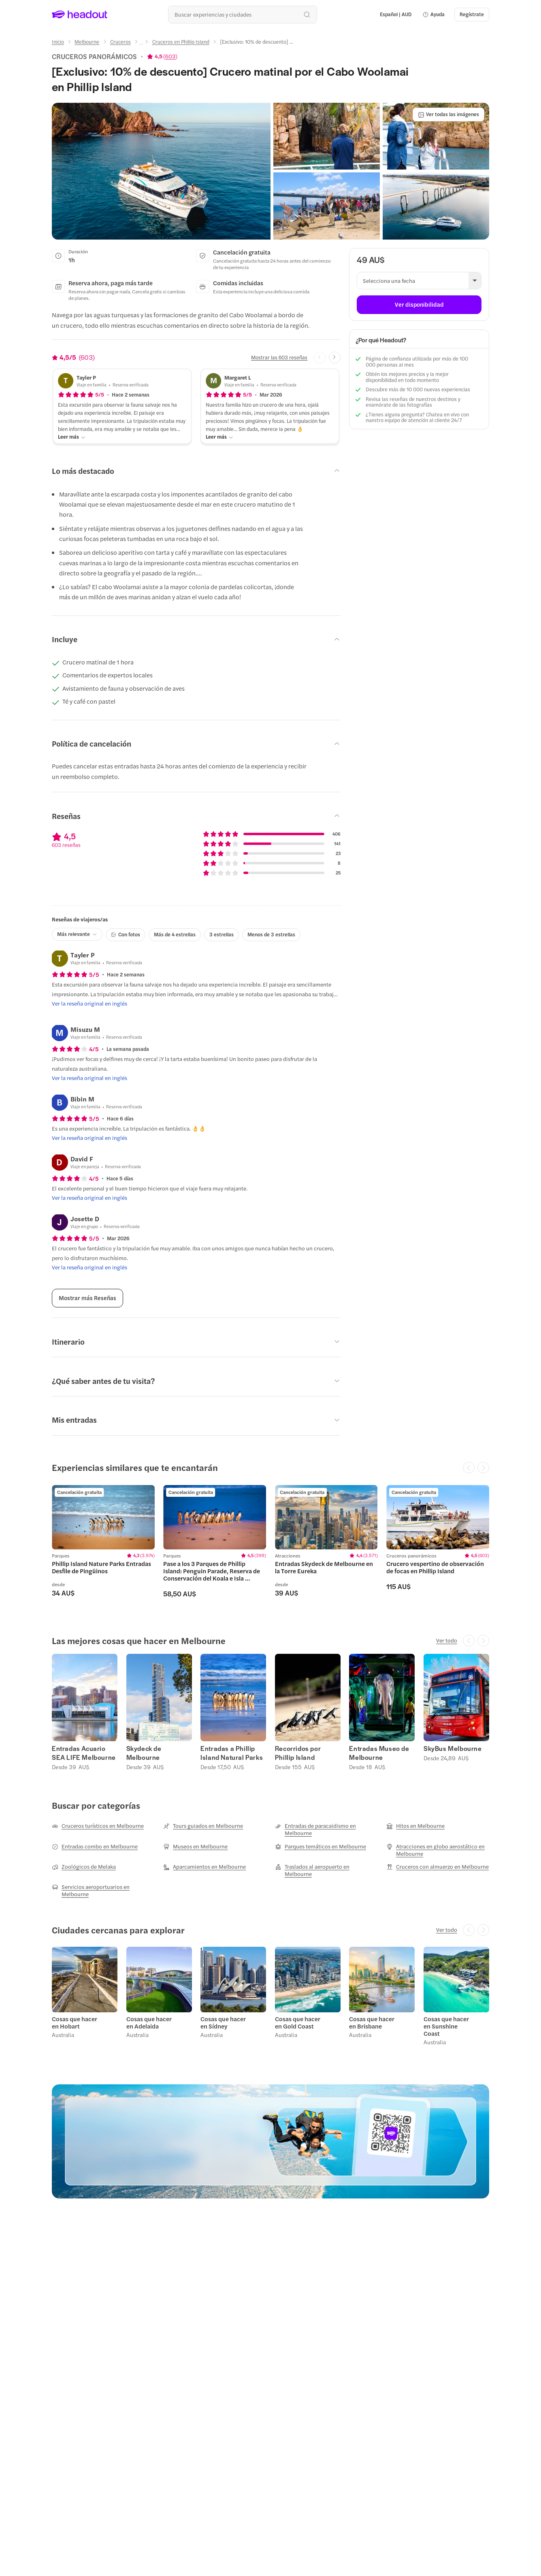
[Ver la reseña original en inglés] (89, 1003)
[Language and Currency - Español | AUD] (396, 14)
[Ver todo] (446, 1640)
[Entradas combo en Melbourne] (95, 1846)
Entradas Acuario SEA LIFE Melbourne (84, 1753)
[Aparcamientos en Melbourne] (204, 1866)
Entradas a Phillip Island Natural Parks (231, 1753)
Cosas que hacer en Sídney (223, 2022)
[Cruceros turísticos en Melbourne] (98, 1825)
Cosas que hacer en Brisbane (371, 2022)
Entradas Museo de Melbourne (379, 1753)
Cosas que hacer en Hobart (74, 2022)
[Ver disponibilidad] (419, 304)
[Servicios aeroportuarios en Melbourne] (103, 1890)
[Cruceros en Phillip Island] (180, 42)
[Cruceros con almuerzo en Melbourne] (437, 1866)
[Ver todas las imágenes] (448, 114)
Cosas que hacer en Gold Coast (297, 2022)
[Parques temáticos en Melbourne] (320, 1846)
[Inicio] (58, 42)
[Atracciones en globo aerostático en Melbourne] (437, 1850)
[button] (433, 14)
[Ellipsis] (141, 44)
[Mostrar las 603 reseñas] (279, 357)
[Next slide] (335, 357)
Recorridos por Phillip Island (298, 1753)
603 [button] (170, 56)
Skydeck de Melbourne (144, 1753)
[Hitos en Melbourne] (415, 1825)
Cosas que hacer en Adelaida (149, 2022)
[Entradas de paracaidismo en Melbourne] (326, 1829)
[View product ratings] (162, 56)
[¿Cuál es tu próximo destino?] (242, 14)
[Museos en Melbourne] (195, 1846)
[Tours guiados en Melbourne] (203, 1825)
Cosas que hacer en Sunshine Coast (446, 2026)
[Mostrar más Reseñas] (87, 1298)
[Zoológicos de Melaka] (84, 1866)
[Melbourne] (87, 42)
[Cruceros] (120, 42)
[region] (270, 1544)
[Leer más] (71, 437)
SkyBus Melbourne (453, 1748)
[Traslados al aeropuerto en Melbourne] (326, 1870)
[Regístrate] (471, 14)
